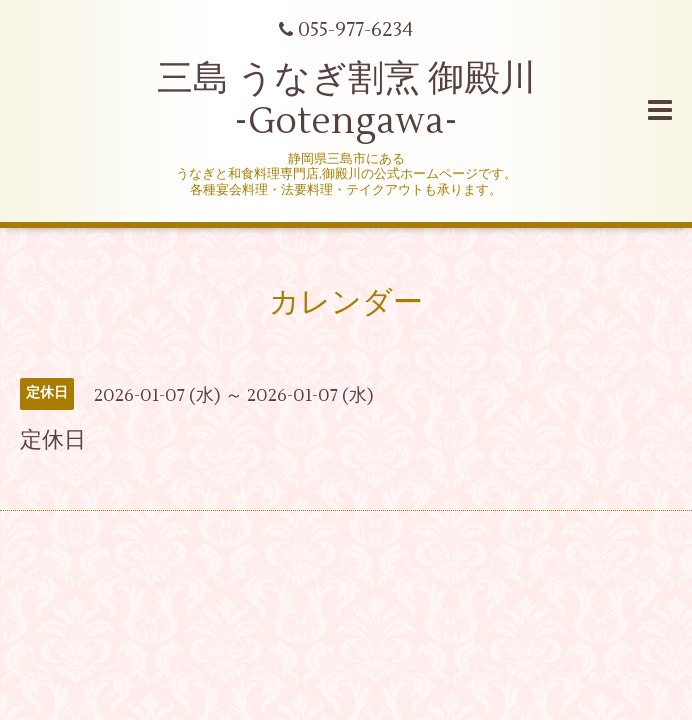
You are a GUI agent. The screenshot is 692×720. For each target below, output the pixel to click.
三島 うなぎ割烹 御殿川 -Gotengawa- (346, 100)
